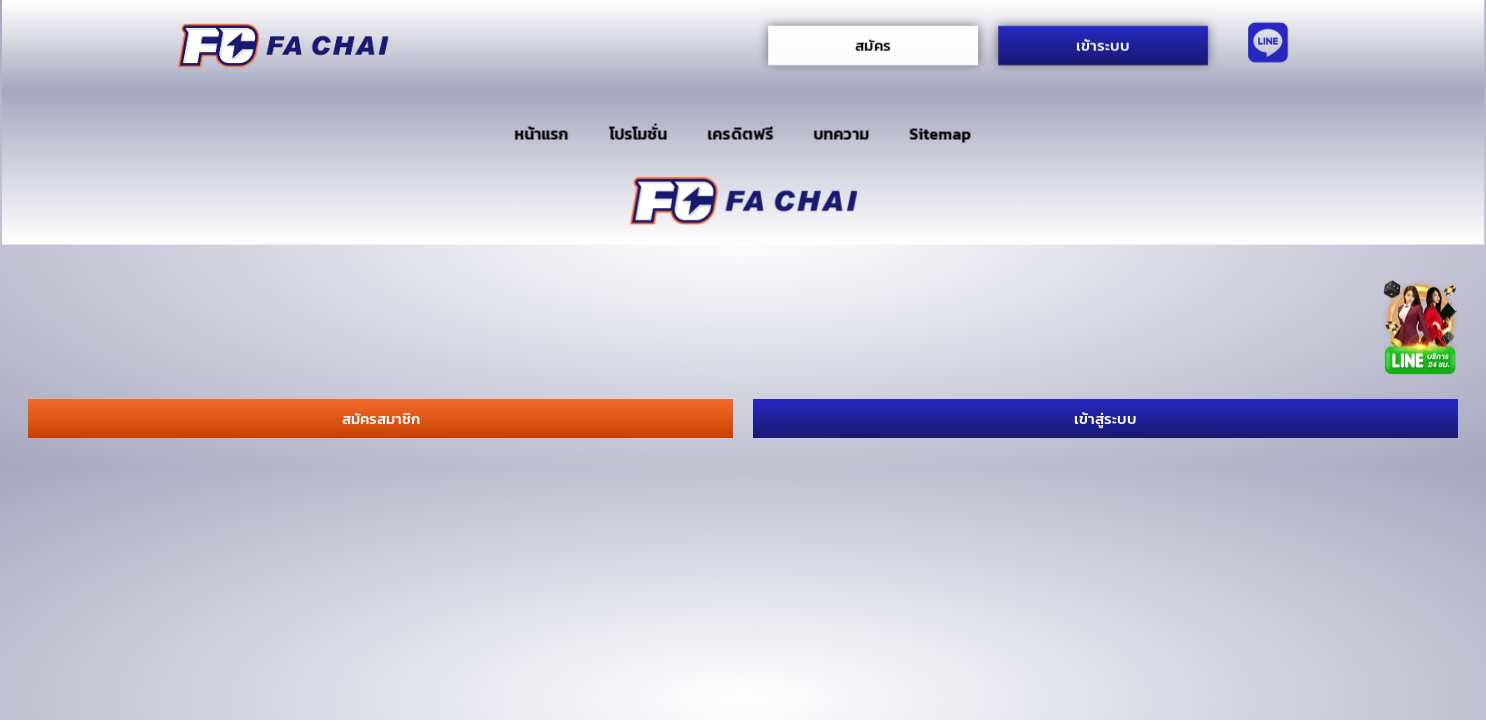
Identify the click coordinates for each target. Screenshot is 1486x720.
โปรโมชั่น (638, 134)
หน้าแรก (541, 134)
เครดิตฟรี (741, 134)
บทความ (841, 134)
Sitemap (940, 134)
